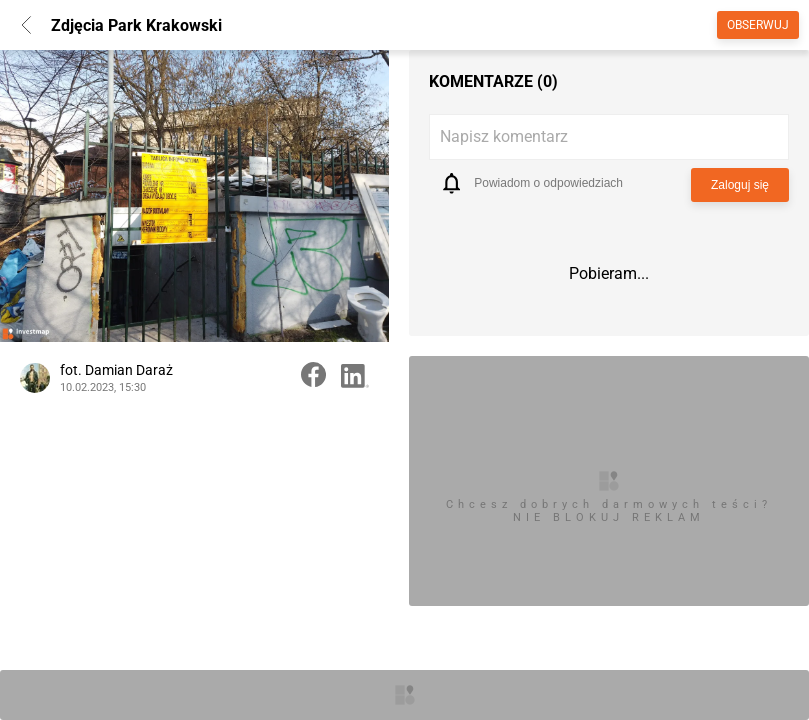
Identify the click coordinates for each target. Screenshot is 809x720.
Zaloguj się (740, 185)
